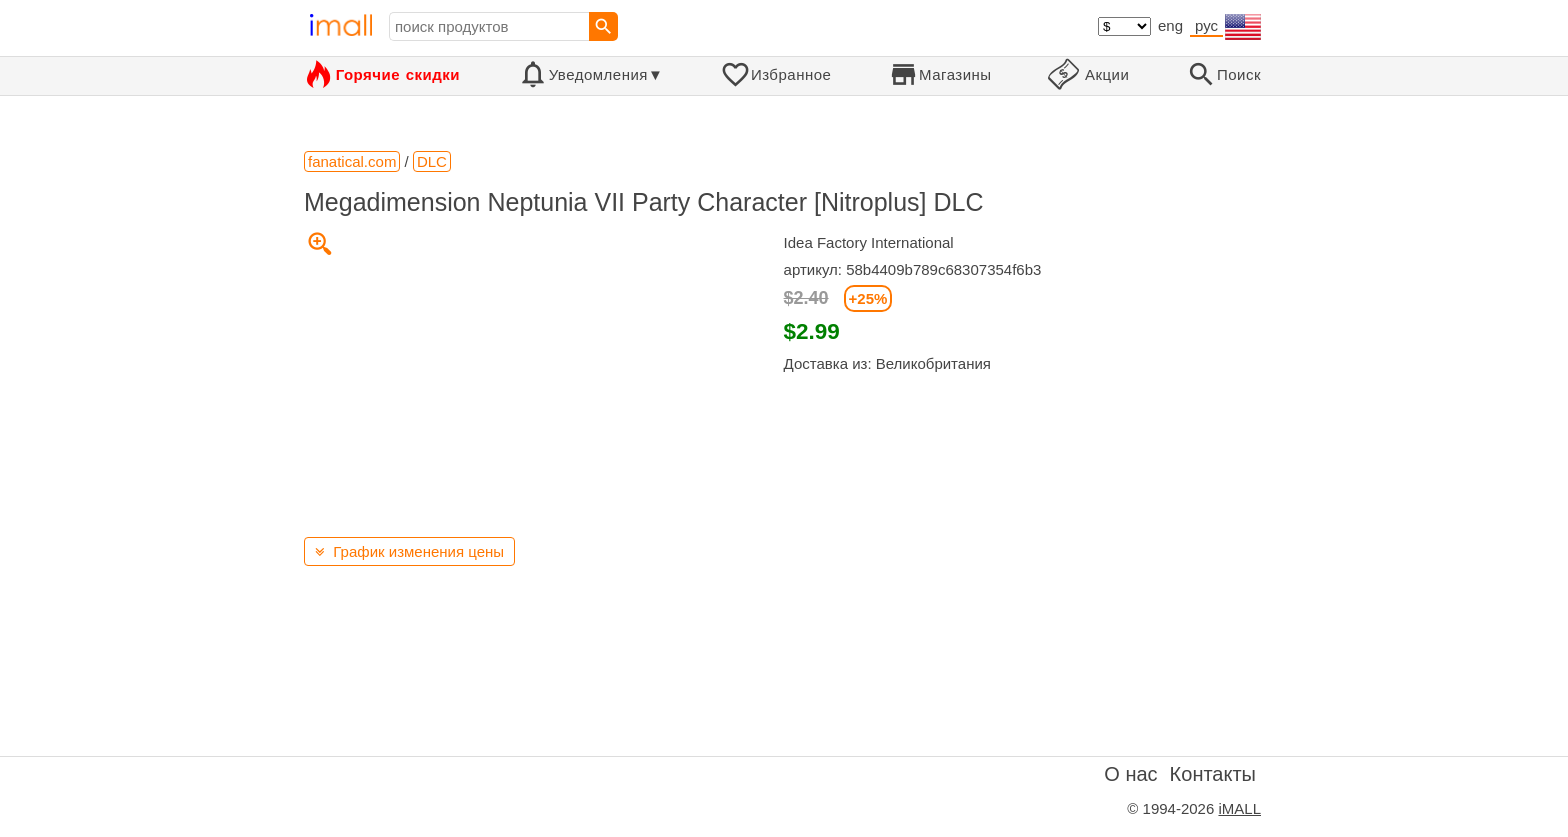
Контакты (1213, 774)
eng (1170, 25)
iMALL (1239, 808)
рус (1206, 25)
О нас (1130, 774)
